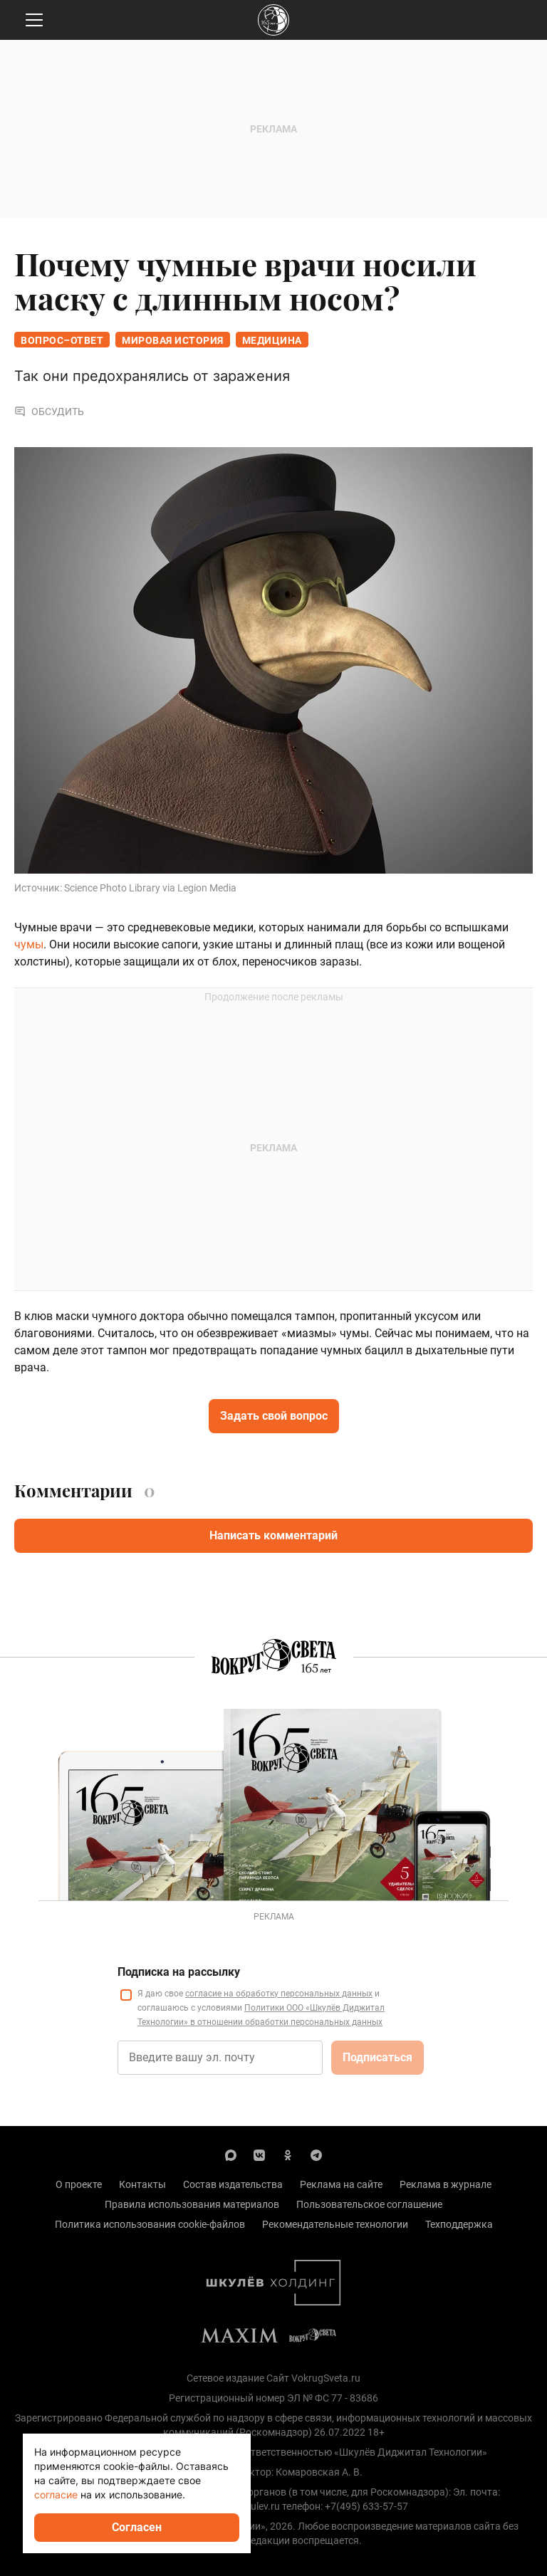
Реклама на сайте (341, 2184)
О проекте (79, 2184)
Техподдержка (459, 2224)
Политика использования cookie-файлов (150, 2224)
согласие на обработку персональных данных (279, 1994)
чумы (28, 944)
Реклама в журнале (445, 2184)
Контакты (142, 2184)
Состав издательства (233, 2184)
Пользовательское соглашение (369, 2204)
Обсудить (49, 411)
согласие (56, 2494)
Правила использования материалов (192, 2204)
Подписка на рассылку (179, 1972)
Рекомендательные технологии (335, 2224)
